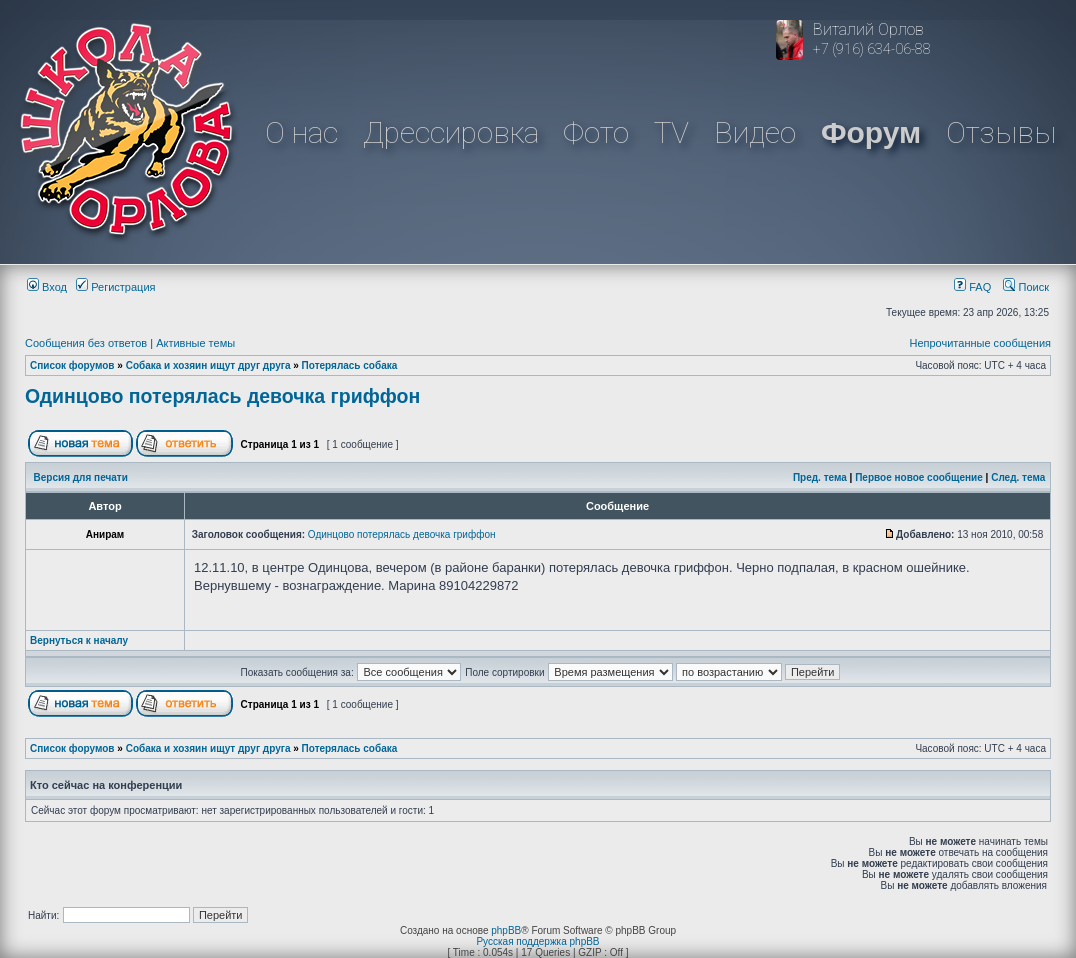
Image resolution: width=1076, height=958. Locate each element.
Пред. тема (820, 477)
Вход (47, 287)
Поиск (1026, 287)
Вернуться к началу (79, 640)
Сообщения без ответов (86, 343)
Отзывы (1001, 132)
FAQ (972, 287)
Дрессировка (451, 132)
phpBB (506, 930)
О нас (301, 132)
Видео (755, 132)
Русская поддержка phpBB (537, 941)
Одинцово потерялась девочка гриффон (222, 396)
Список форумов (72, 365)
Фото (596, 132)
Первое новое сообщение (919, 477)
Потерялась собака (350, 365)
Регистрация (115, 287)
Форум (871, 132)
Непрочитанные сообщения (980, 343)
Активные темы (195, 343)
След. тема (1018, 477)
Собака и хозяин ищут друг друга (208, 365)
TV (671, 132)
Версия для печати (81, 477)
